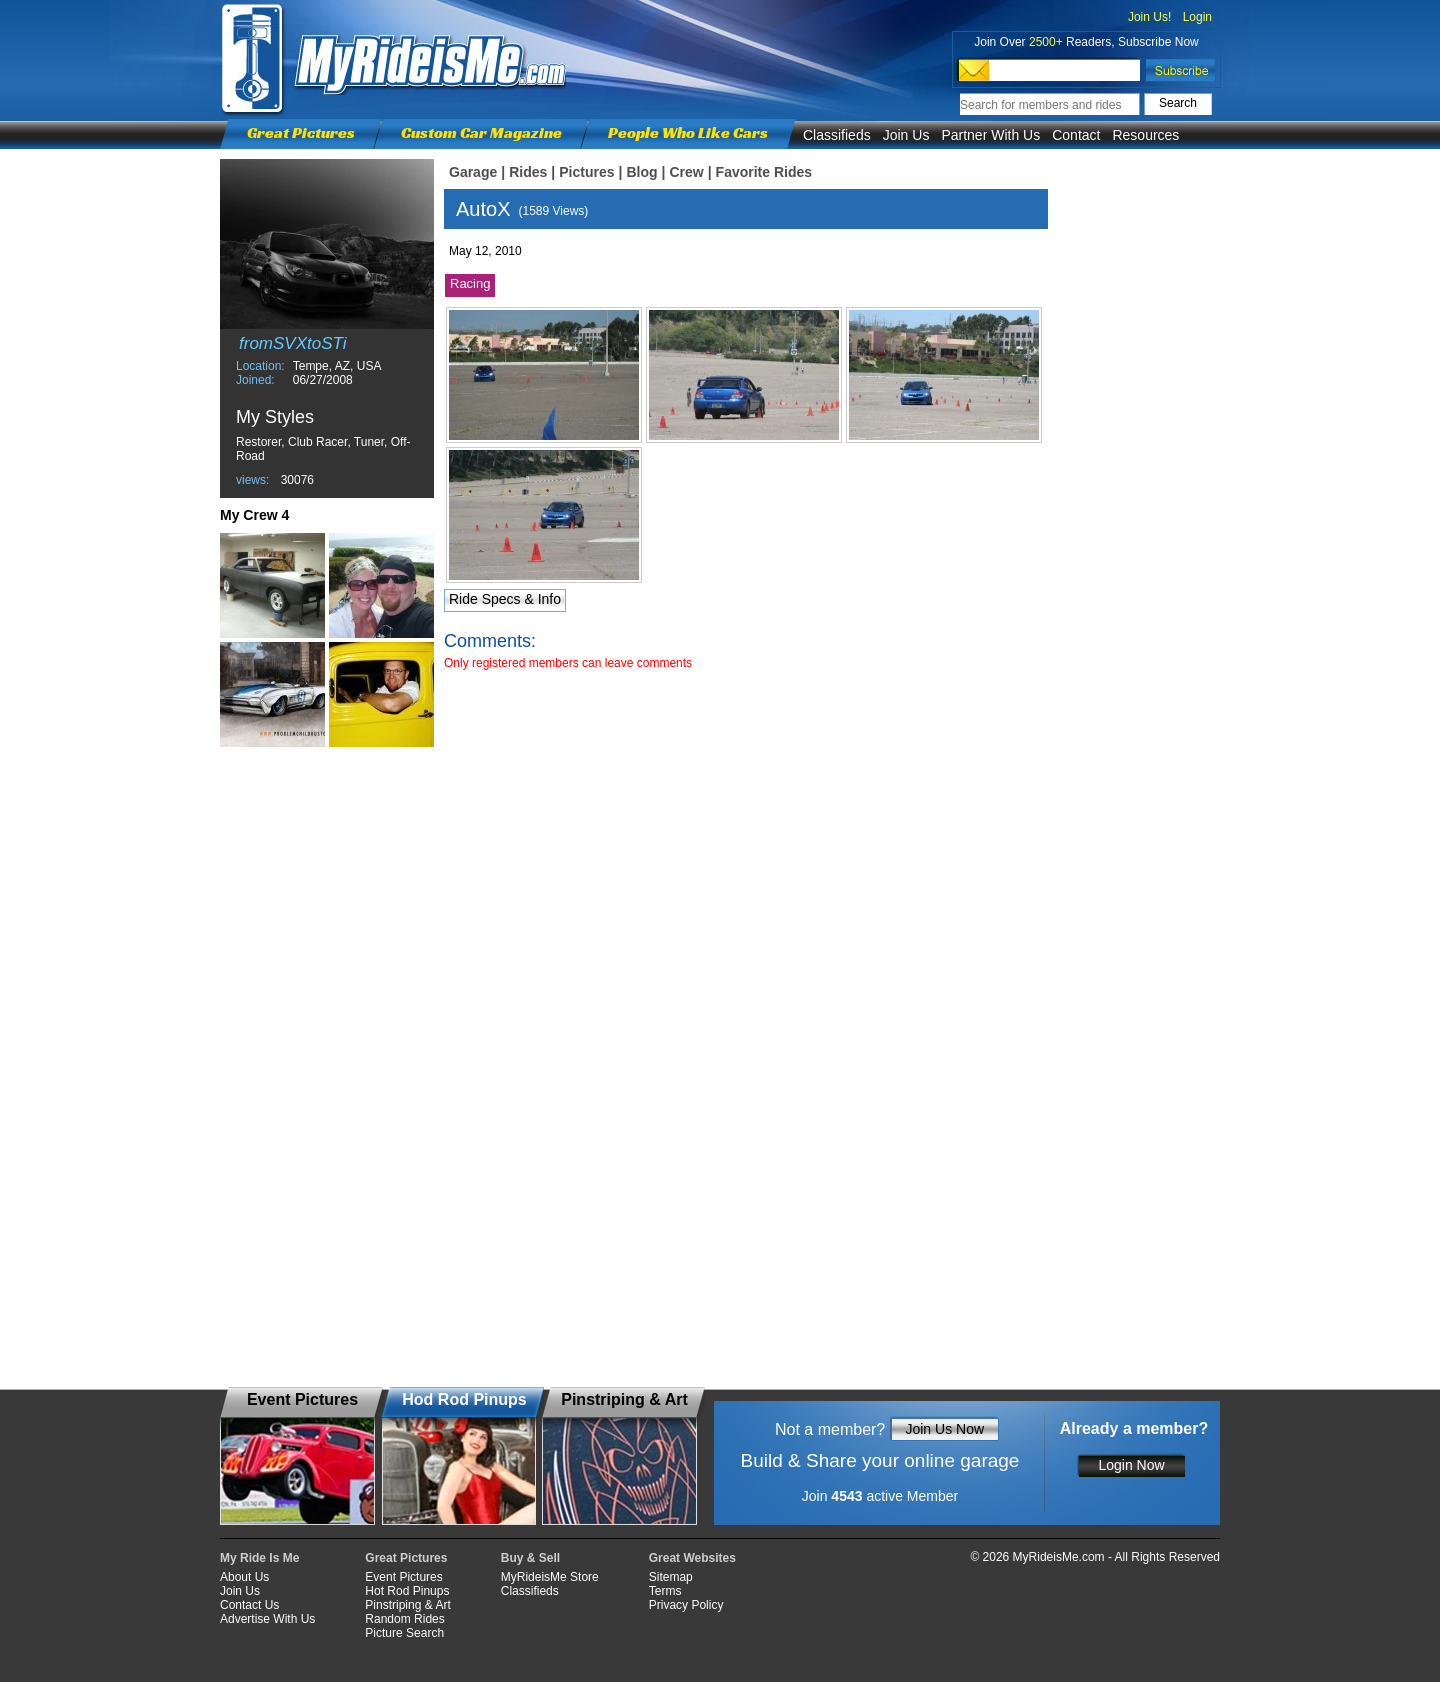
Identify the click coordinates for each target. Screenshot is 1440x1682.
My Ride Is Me (259, 1558)
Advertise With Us (267, 1619)
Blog (641, 172)
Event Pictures (403, 1577)
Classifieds (837, 135)
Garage (473, 172)
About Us (244, 1577)
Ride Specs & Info (505, 599)
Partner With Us (990, 135)
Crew (686, 172)
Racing (470, 283)
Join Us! (1149, 17)
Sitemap (671, 1577)
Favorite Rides (764, 172)
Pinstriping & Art (407, 1605)
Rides (528, 172)
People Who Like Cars (688, 132)
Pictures (586, 172)
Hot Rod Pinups (407, 1591)
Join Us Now (944, 1429)
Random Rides (404, 1619)
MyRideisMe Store (550, 1577)
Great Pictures (301, 132)
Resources (1145, 135)
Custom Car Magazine (481, 132)
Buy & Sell (530, 1558)
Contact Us (249, 1605)
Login (1197, 17)
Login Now (1131, 1465)
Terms (665, 1591)
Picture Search (404, 1633)
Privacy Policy (686, 1605)
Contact (1076, 135)
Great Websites (692, 1558)
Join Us (906, 135)
